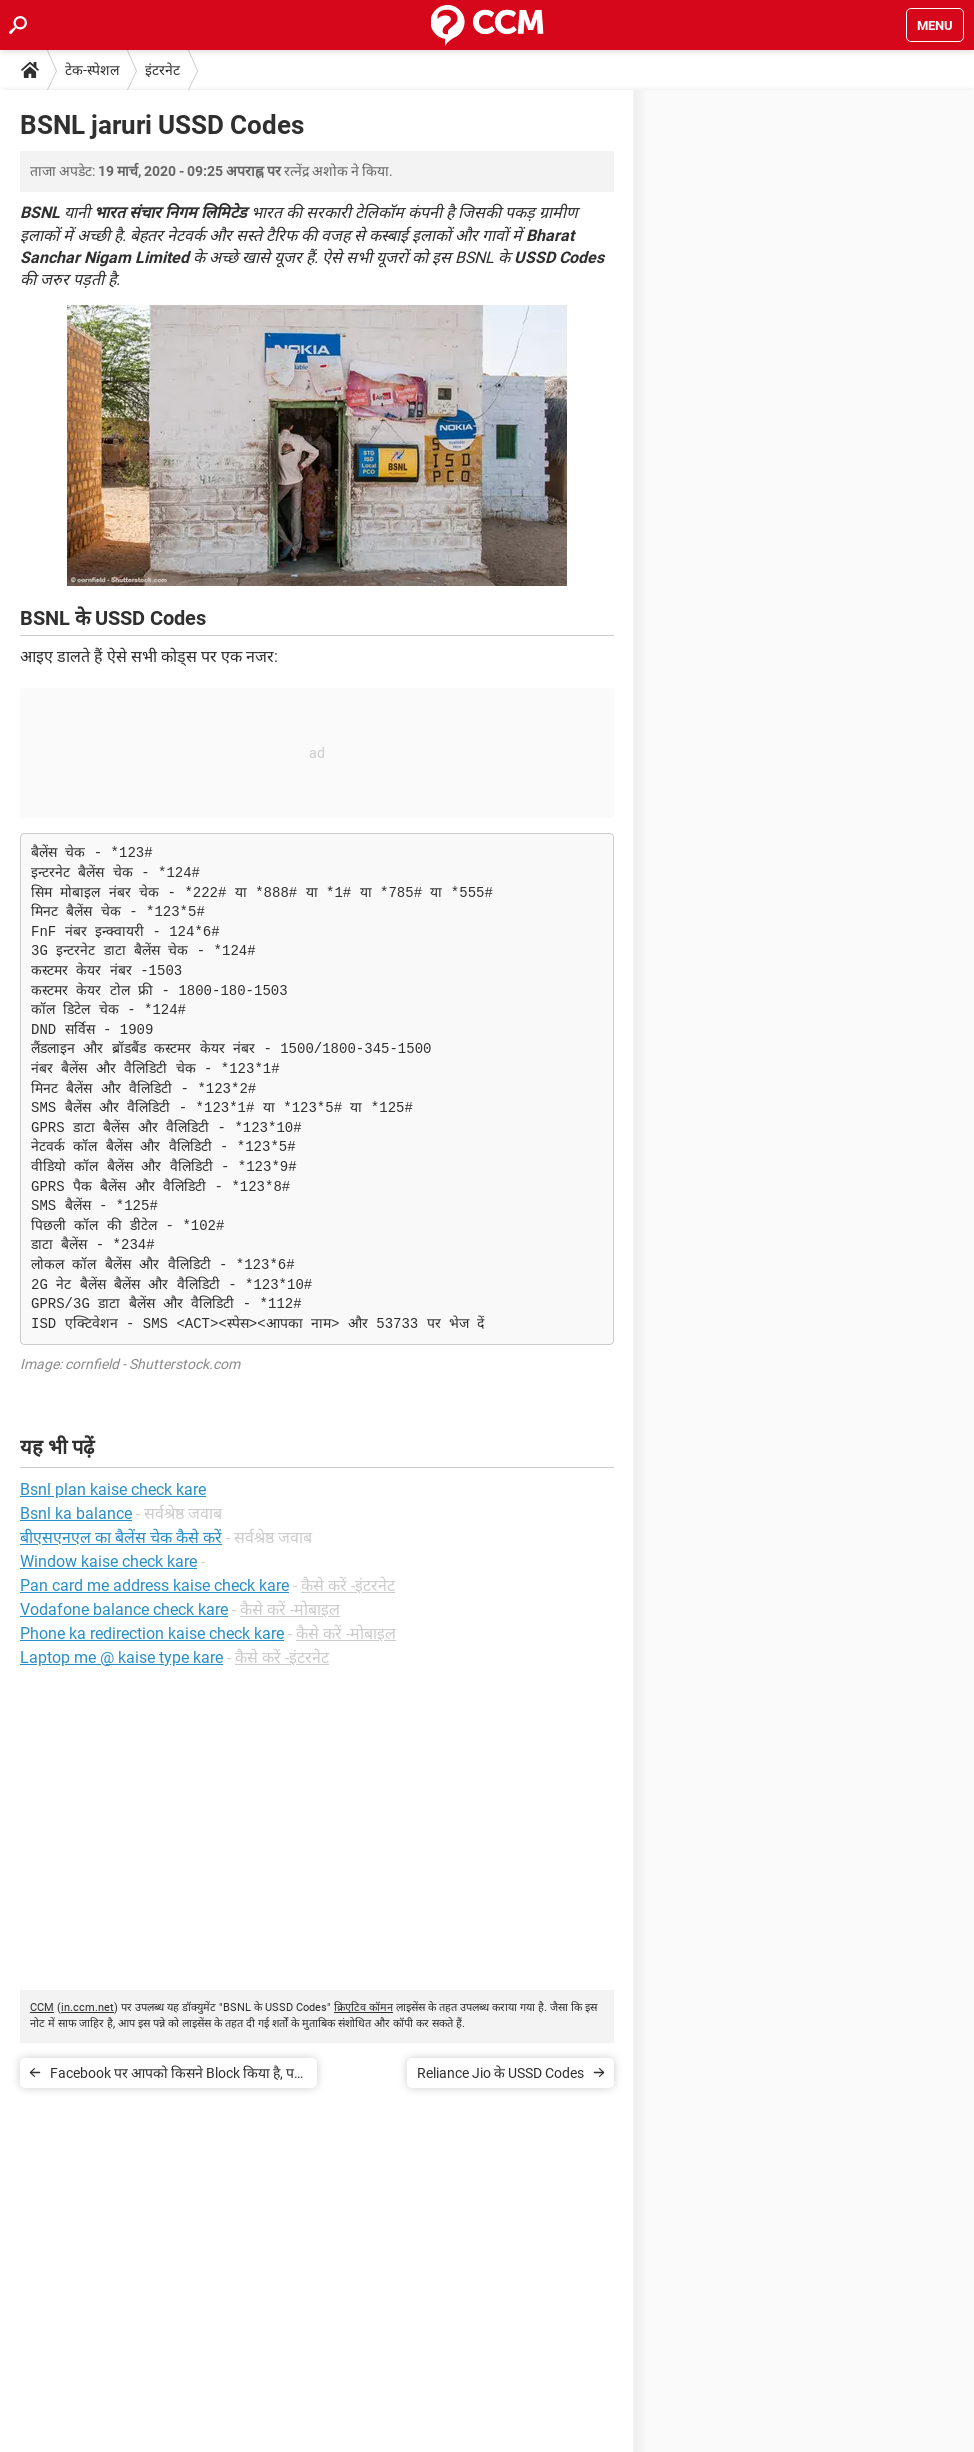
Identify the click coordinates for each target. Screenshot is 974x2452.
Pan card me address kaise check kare (154, 1585)
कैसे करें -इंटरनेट (348, 1585)
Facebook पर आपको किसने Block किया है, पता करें (178, 2076)
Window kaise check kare (108, 1561)
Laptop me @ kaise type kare (121, 1657)
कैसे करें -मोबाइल (290, 1609)
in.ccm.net (87, 2007)
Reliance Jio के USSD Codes (500, 2073)
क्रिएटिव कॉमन (363, 2007)
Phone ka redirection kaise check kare (152, 1633)
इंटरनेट (162, 70)
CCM (42, 2007)
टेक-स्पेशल (92, 70)
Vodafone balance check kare (124, 1609)
